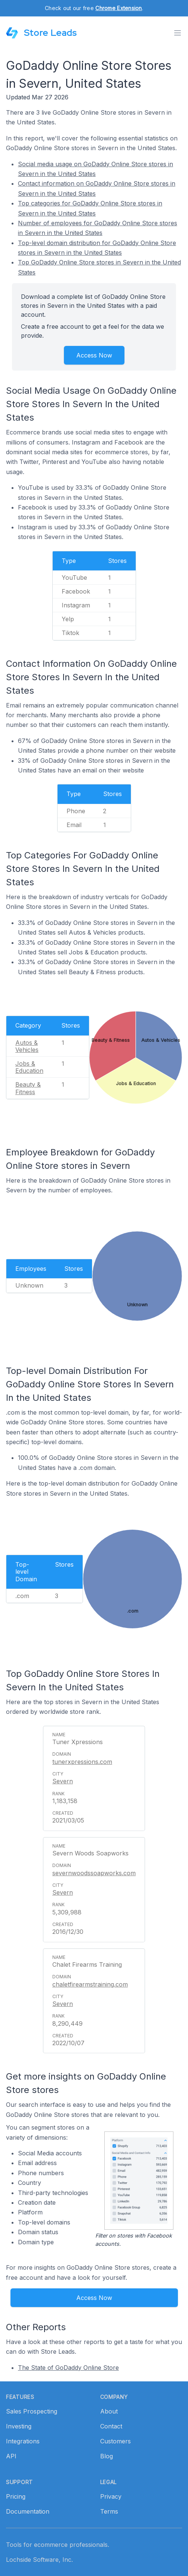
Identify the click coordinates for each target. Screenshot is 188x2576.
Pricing (15, 2496)
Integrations (23, 2441)
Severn (62, 1781)
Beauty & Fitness (28, 1088)
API (11, 2456)
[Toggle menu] (177, 32)
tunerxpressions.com (82, 1761)
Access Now (94, 355)
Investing (18, 2426)
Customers (115, 2441)
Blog (106, 2456)
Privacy (110, 2496)
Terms (109, 2511)
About (109, 2411)
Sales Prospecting (31, 2411)
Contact (111, 2426)
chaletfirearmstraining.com (90, 1984)
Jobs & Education (29, 1067)
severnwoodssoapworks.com (94, 1873)
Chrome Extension (118, 8)
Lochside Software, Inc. (39, 2559)
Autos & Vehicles (26, 1046)
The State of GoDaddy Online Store (68, 2367)
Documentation (27, 2511)
